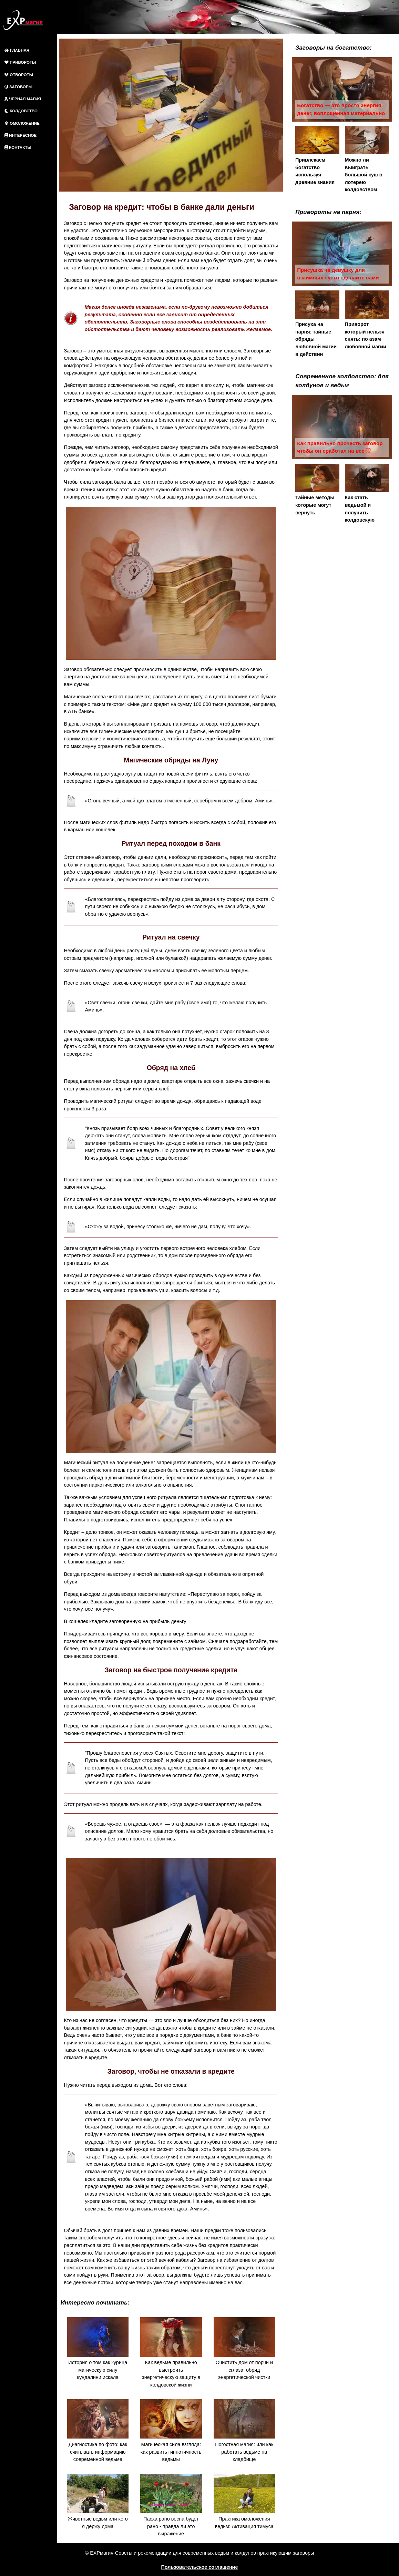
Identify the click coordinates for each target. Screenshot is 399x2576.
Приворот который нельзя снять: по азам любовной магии (367, 319)
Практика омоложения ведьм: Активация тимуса (244, 2501)
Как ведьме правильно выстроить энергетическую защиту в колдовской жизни (171, 2352)
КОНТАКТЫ (17, 147)
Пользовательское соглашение (199, 2567)
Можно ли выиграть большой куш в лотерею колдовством (367, 159)
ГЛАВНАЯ (16, 50)
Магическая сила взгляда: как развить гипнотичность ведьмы (171, 2430)
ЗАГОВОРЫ (18, 87)
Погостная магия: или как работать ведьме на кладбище (244, 2430)
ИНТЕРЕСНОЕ (20, 135)
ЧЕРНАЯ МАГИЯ (22, 99)
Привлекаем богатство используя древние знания (317, 155)
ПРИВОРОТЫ (20, 62)
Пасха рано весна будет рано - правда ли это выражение (171, 2505)
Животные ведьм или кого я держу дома (98, 2501)
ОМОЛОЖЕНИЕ (22, 123)
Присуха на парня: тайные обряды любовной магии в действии (317, 323)
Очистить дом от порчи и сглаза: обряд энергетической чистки (244, 2348)
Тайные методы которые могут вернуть (317, 489)
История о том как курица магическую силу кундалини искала (98, 2348)
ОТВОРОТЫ (18, 75)
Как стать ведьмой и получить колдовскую (367, 493)
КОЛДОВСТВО (21, 111)
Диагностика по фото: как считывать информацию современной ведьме (98, 2430)
